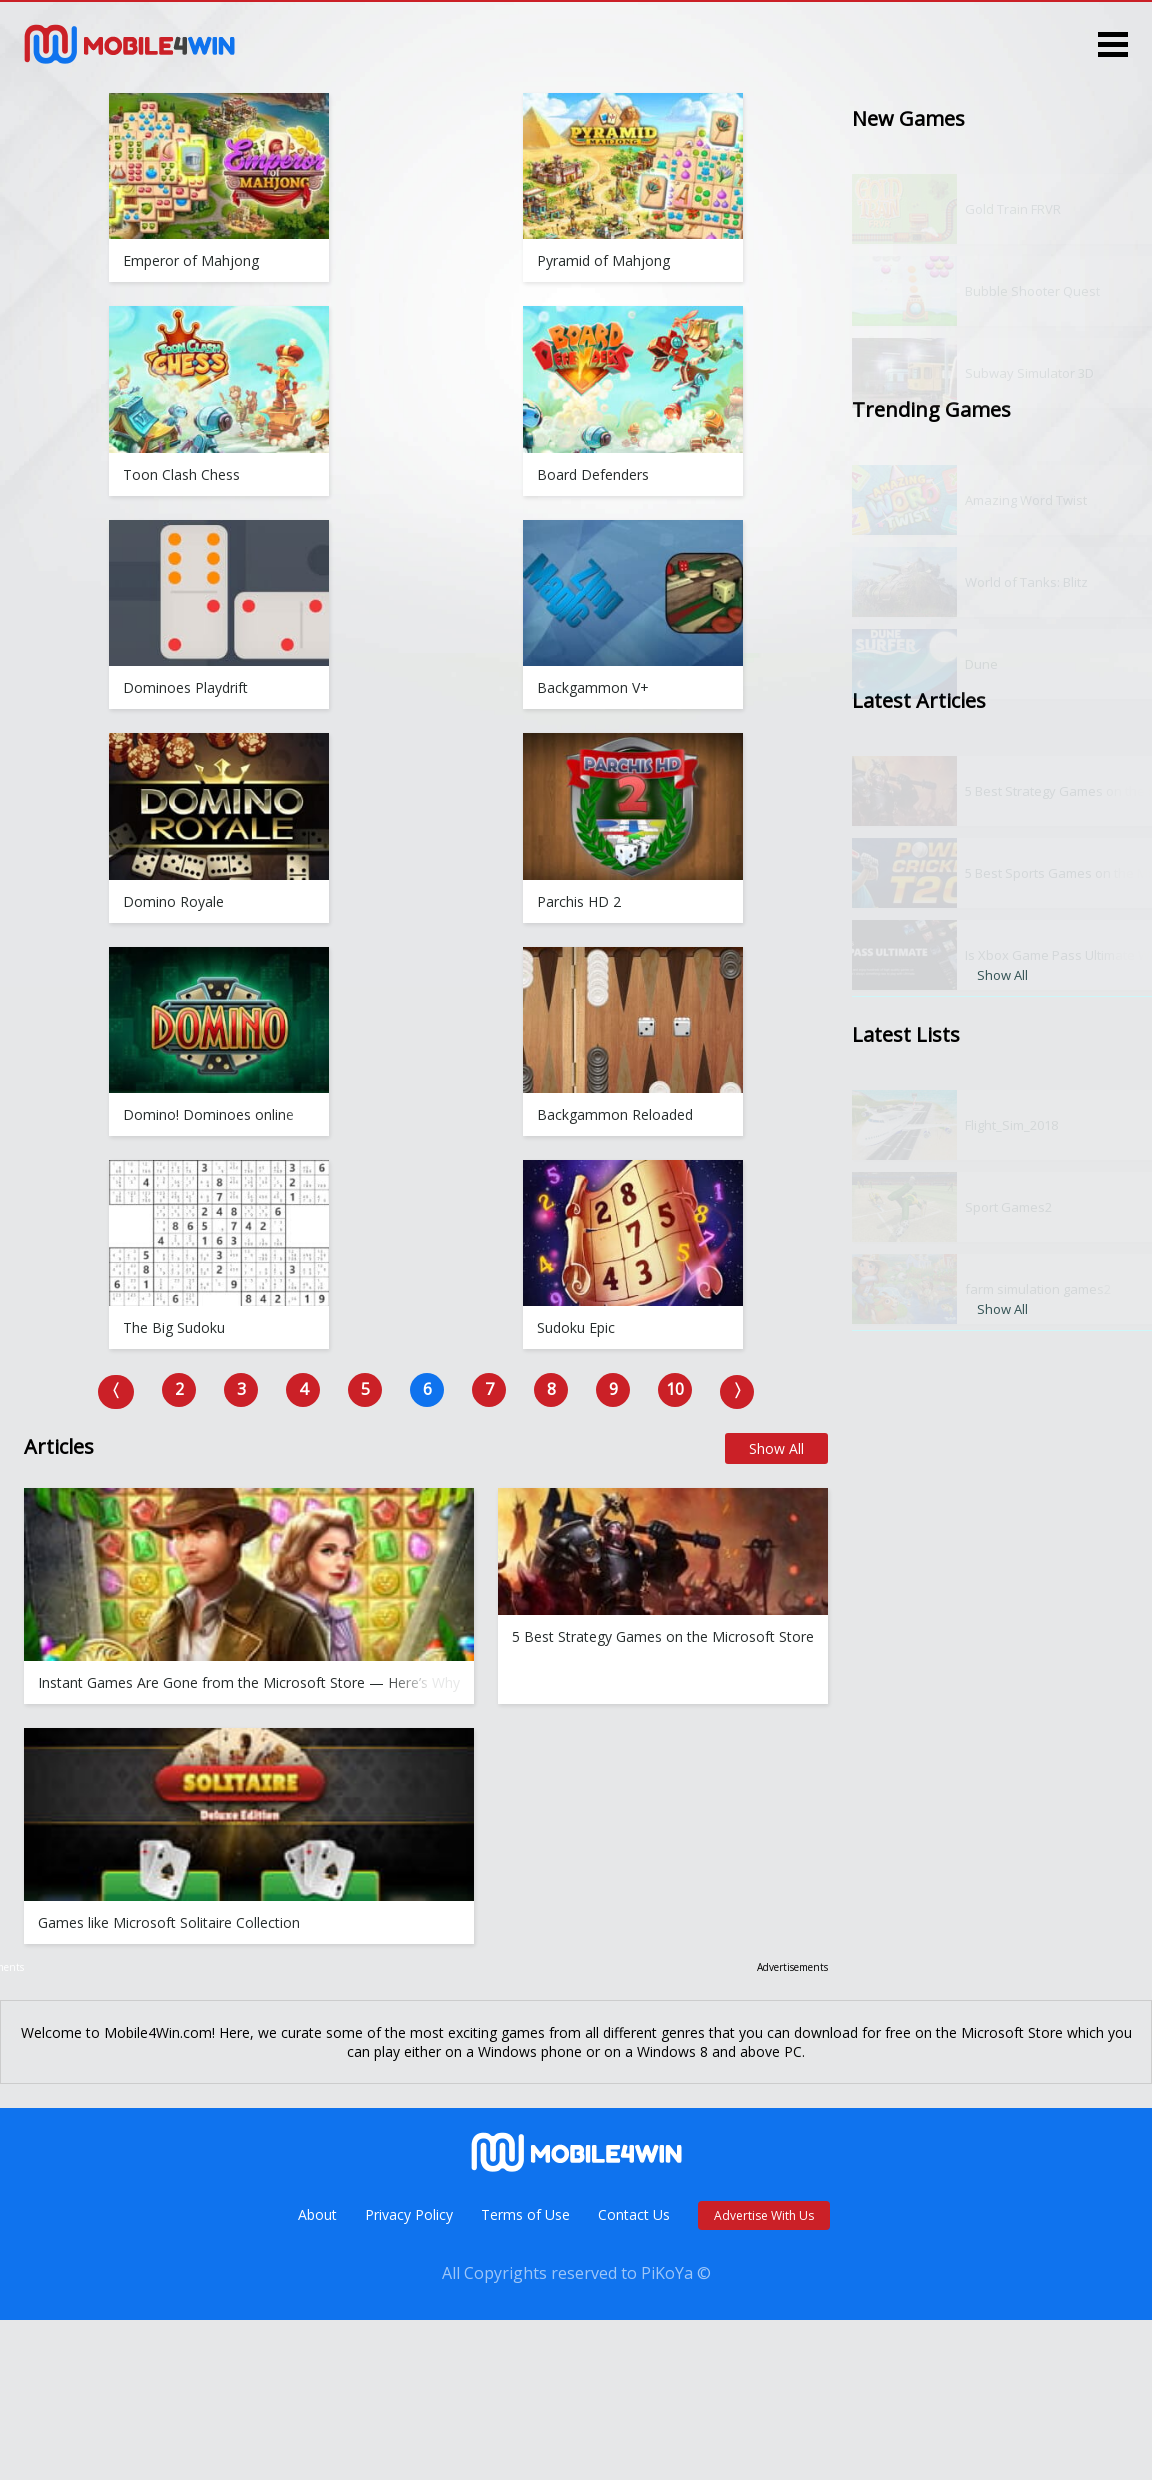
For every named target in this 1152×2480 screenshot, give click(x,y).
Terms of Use (525, 2214)
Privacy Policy (409, 2214)
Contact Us (634, 2214)
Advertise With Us (764, 2215)
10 (675, 1389)
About (317, 2214)
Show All (776, 1448)
